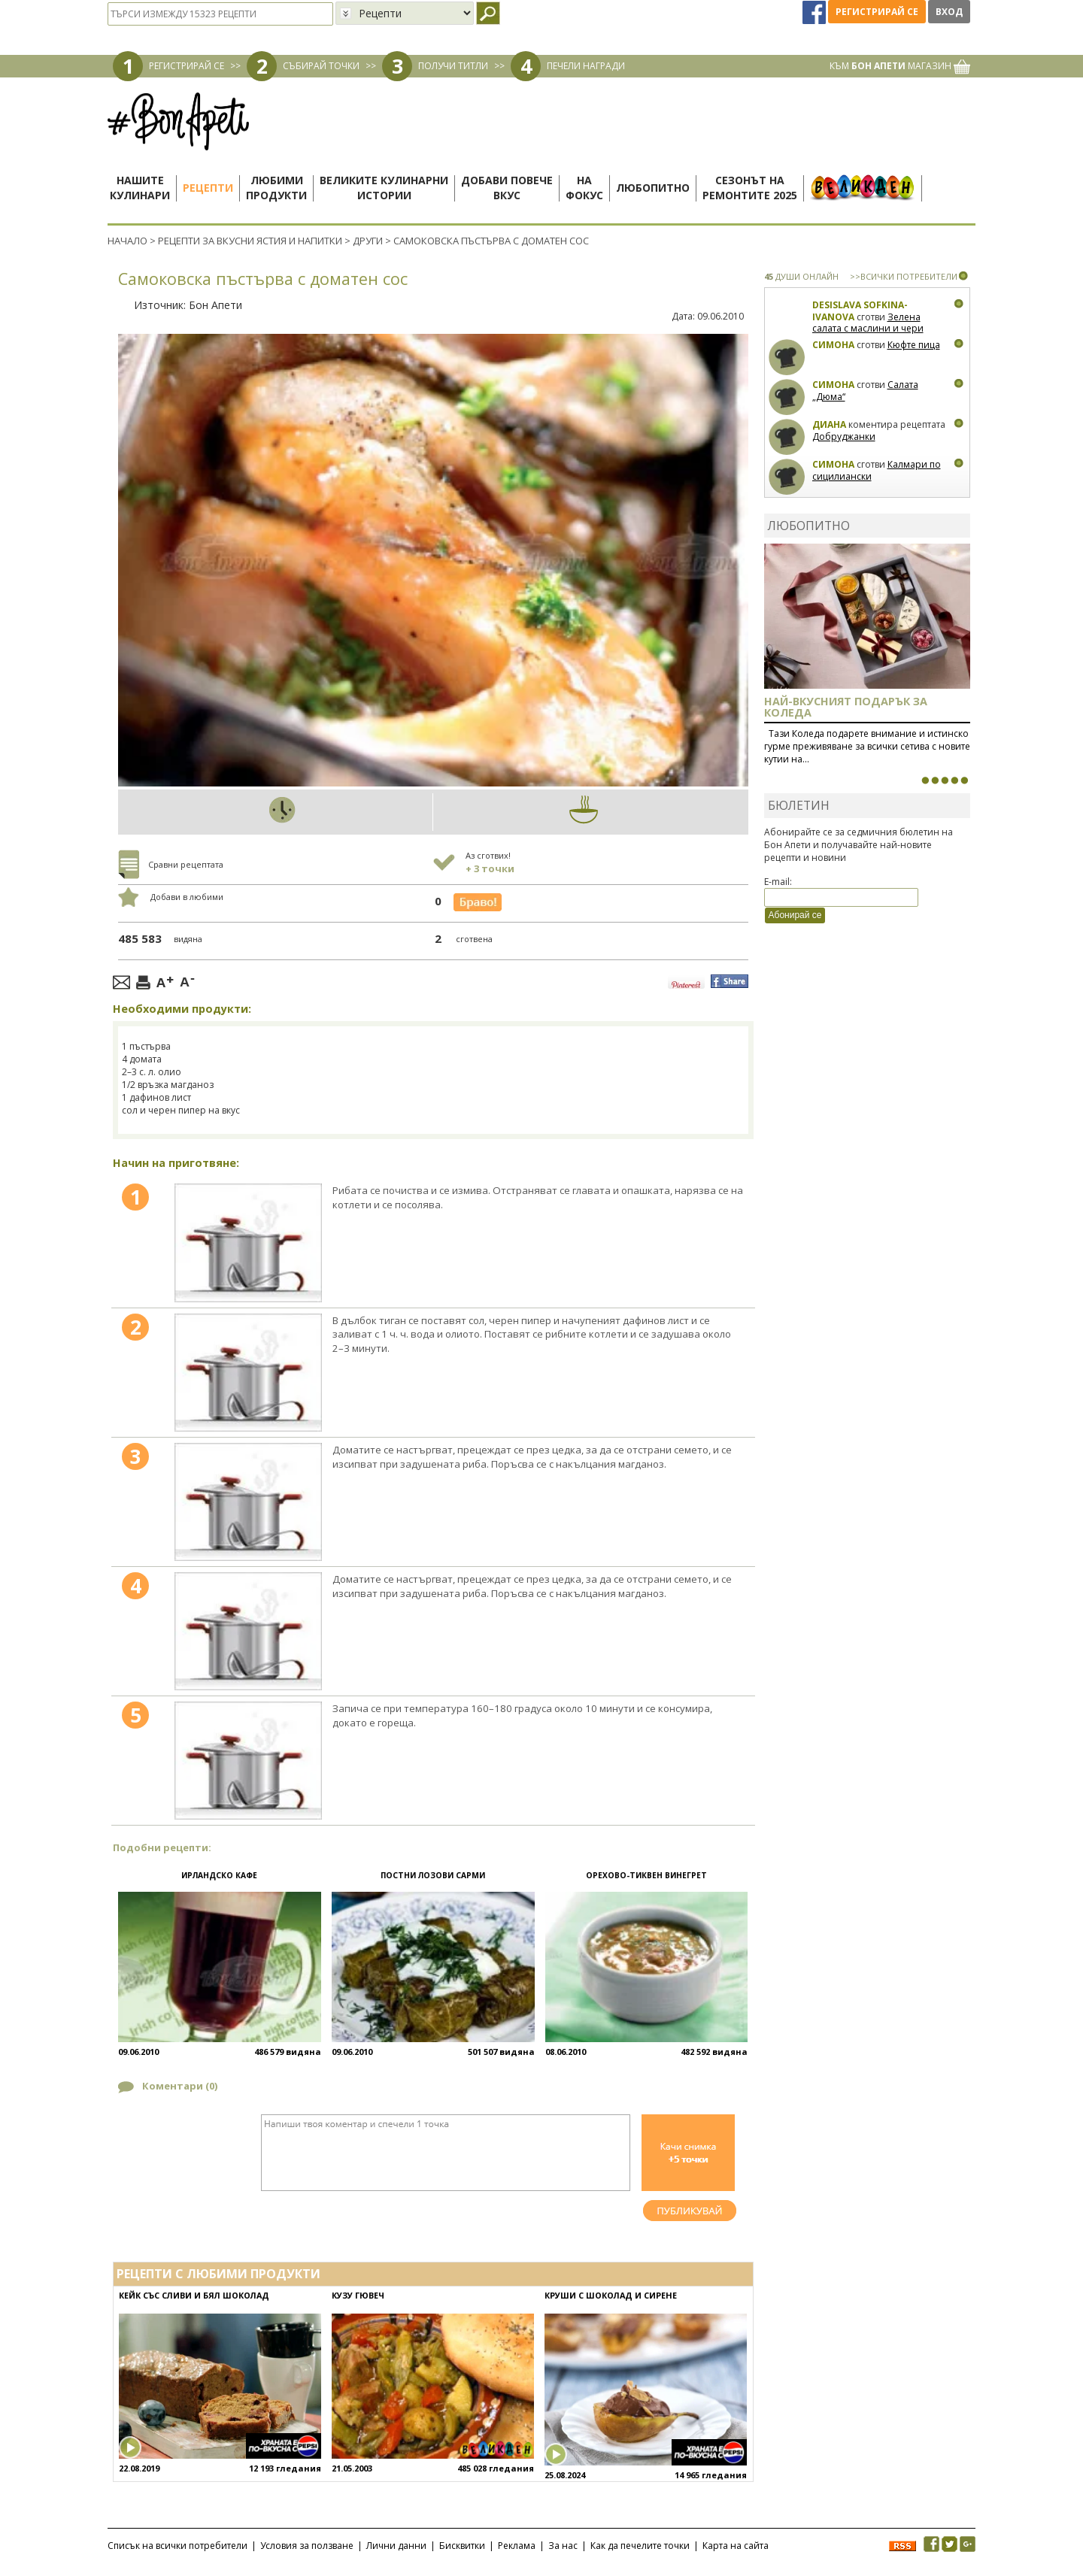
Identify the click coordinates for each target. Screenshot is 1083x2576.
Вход (949, 11)
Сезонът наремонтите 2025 (749, 187)
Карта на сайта (735, 2545)
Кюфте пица (913, 344)
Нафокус (584, 187)
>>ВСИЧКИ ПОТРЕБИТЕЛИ (903, 276)
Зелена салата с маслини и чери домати (868, 329)
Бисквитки (462, 2545)
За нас (563, 2545)
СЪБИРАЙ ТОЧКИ (321, 65)
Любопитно (653, 187)
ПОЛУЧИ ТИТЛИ (453, 65)
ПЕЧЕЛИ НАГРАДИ (586, 65)
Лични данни (396, 2545)
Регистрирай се (877, 11)
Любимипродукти (276, 187)
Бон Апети (215, 305)
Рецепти (208, 187)
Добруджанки (843, 436)
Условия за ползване (306, 2545)
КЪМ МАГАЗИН (900, 65)
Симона (833, 344)
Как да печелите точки (640, 2545)
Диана (829, 424)
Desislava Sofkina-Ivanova (860, 311)
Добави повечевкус (507, 187)
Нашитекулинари (140, 187)
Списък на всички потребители (177, 2545)
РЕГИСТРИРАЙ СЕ (186, 65)
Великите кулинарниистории (384, 187)
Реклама (516, 2545)
